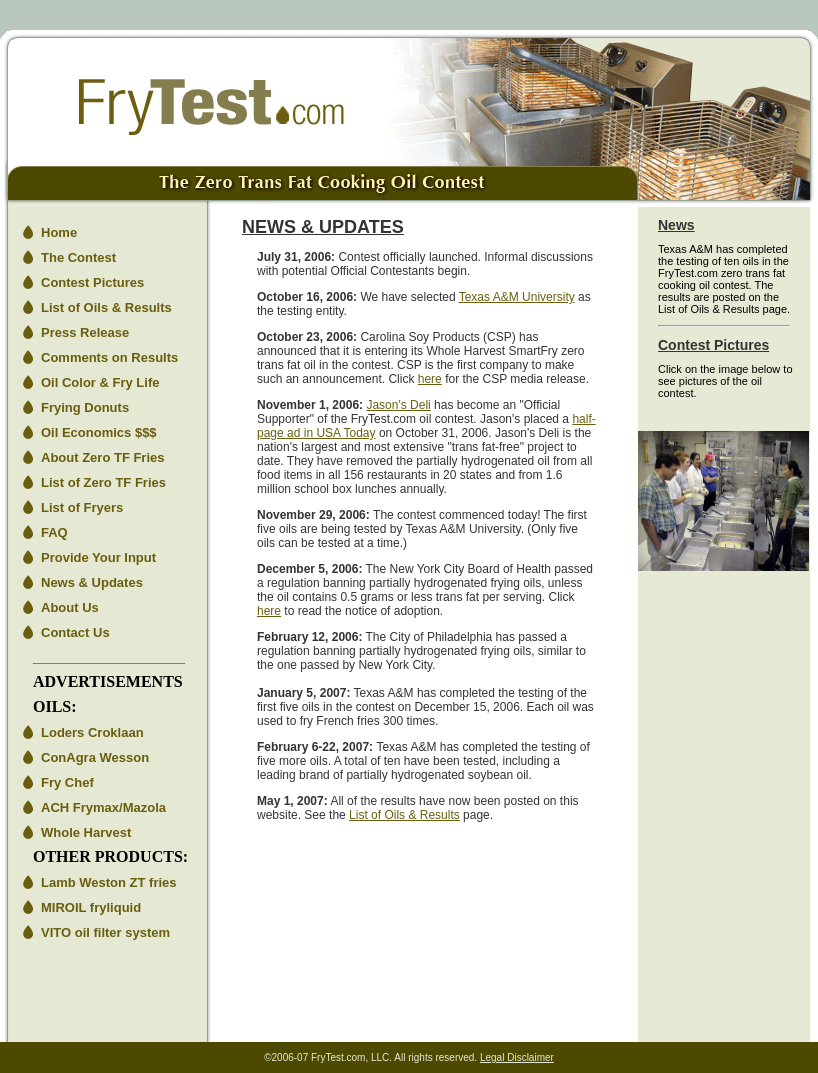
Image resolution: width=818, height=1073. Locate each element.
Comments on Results (109, 357)
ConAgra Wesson (95, 757)
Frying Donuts (85, 407)
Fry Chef (67, 782)
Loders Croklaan (92, 732)
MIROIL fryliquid (91, 907)
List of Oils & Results (106, 307)
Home (59, 232)
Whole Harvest (86, 832)
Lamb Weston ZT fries (109, 882)
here (430, 379)
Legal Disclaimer (517, 1057)
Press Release (85, 332)
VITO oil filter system (105, 932)
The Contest (78, 257)
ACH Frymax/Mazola (103, 807)
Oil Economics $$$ (99, 432)
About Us (70, 607)
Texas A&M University (517, 297)
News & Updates (92, 582)
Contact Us (75, 632)
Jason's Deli (398, 405)
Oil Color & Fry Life (100, 382)
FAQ (54, 532)
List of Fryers (82, 507)
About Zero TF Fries (103, 457)
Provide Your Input (98, 557)
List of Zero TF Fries (103, 482)
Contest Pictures (92, 282)
